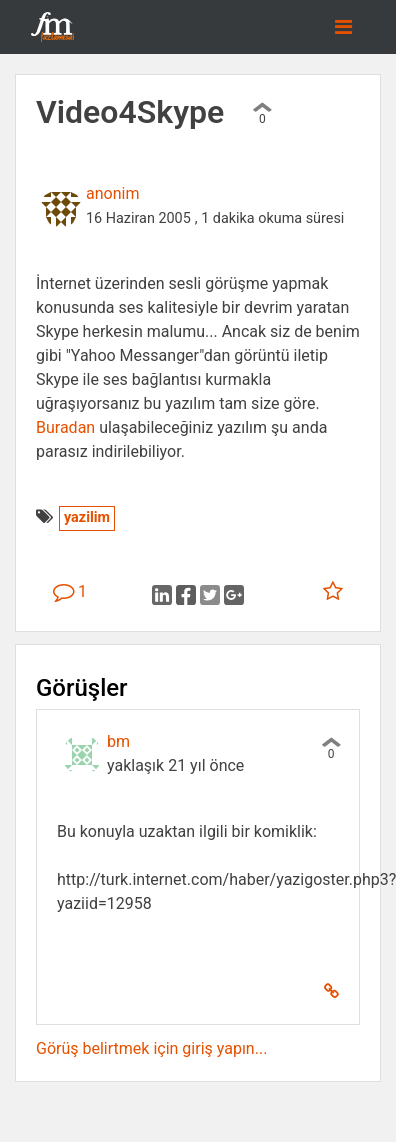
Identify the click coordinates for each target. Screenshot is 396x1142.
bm (118, 741)
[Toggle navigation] (343, 27)
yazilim (87, 517)
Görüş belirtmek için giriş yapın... (151, 1048)
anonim (112, 193)
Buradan (65, 427)
